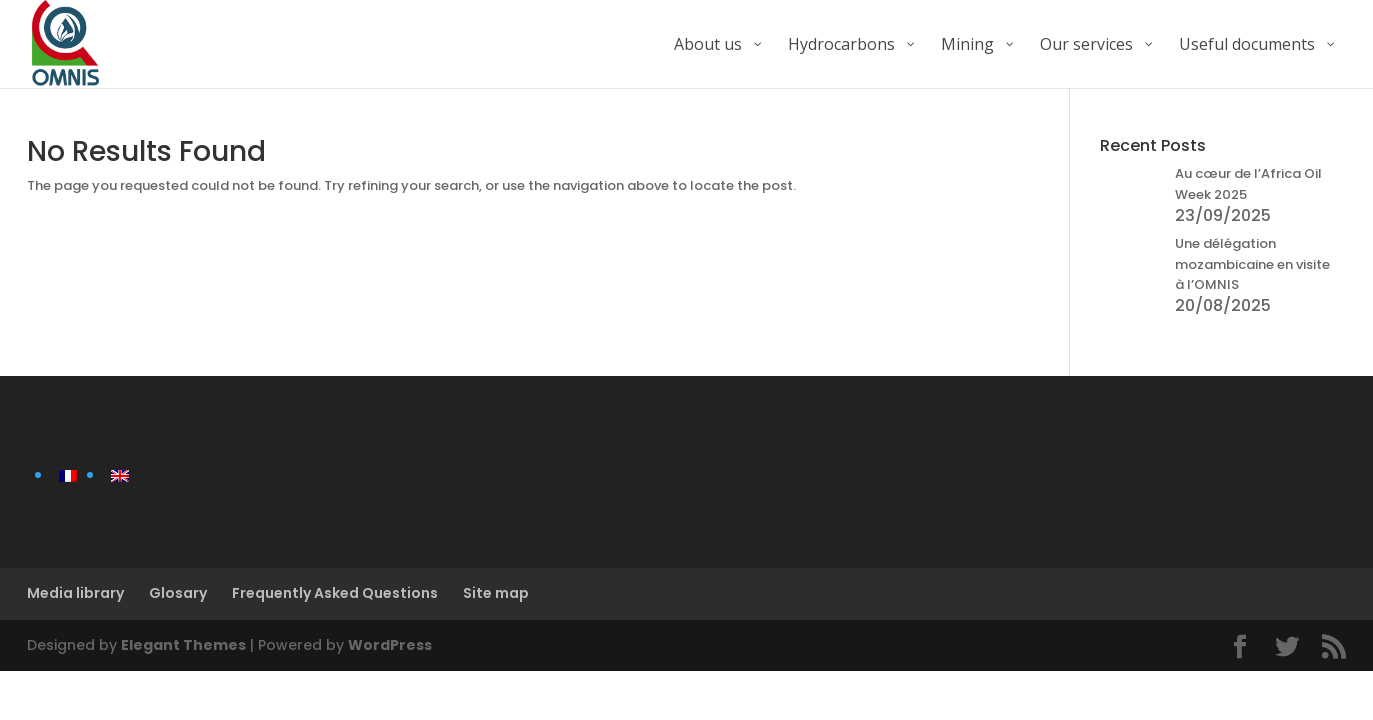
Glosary (178, 593)
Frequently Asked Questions (335, 593)
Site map (496, 593)
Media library (75, 593)
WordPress (390, 645)
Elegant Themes (183, 645)
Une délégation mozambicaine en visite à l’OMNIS (1252, 264)
